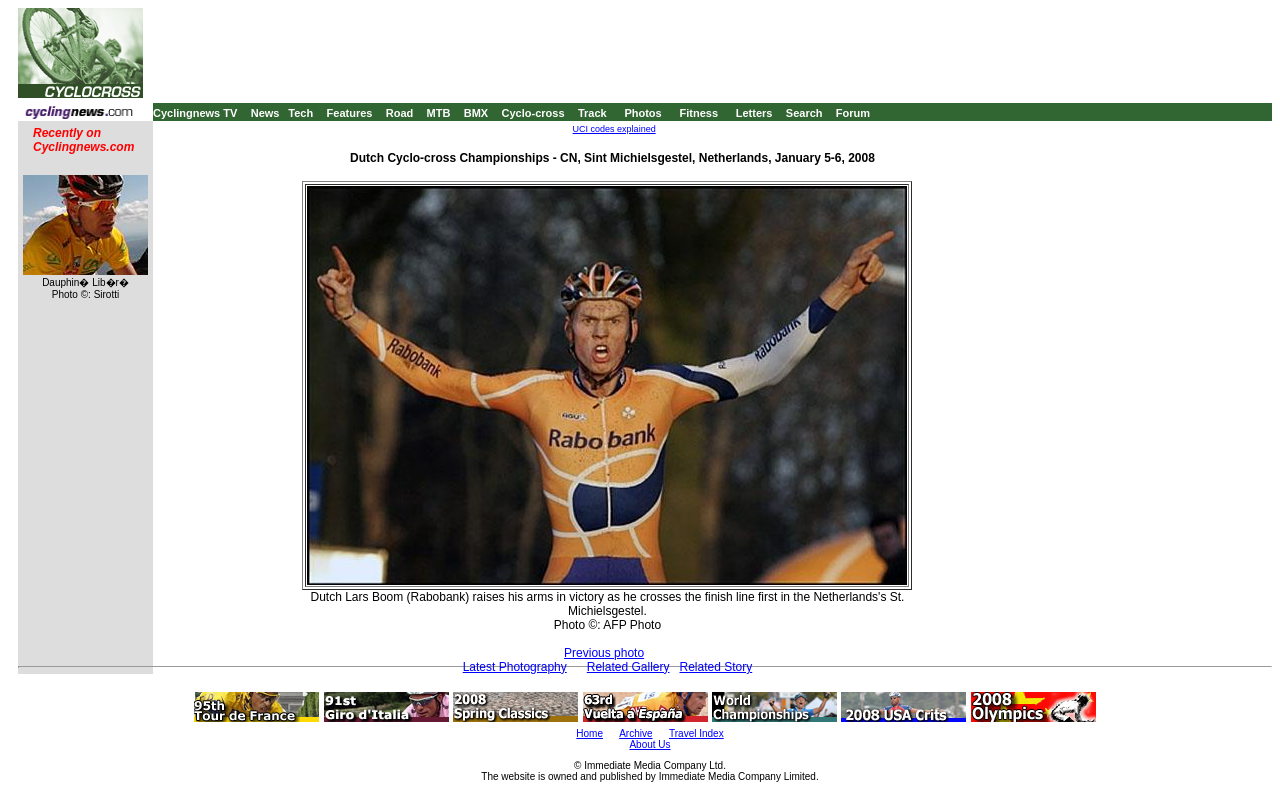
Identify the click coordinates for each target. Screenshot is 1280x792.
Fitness (698, 113)
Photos (642, 113)
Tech (300, 113)
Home (589, 733)
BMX (476, 113)
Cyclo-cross (533, 113)
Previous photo (604, 653)
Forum (853, 113)
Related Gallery (628, 667)
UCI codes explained (614, 129)
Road (400, 113)
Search (804, 113)
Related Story (716, 667)
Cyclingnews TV (195, 113)
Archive (635, 733)
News (265, 113)
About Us (649, 744)
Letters (754, 113)
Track (592, 113)
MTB (439, 113)
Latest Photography (515, 667)
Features (350, 113)
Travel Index (696, 733)
